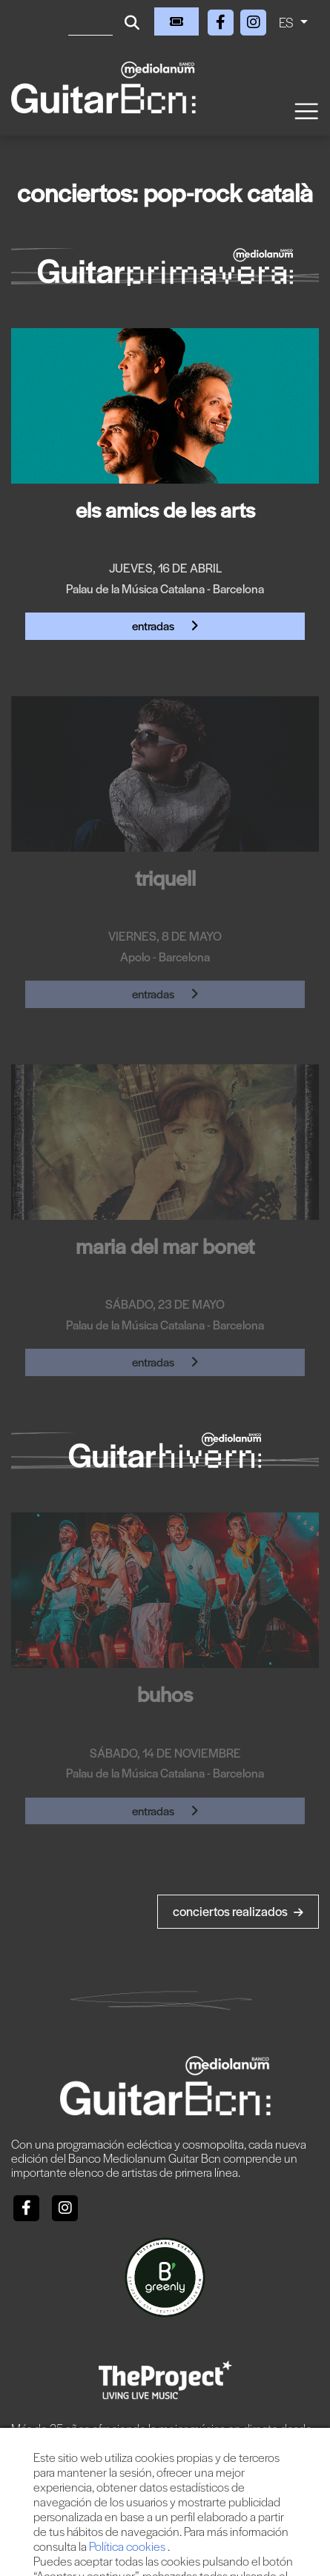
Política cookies (128, 2546)
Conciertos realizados (238, 1911)
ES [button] (288, 21)
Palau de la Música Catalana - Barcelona (165, 588)
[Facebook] (222, 19)
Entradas (165, 625)
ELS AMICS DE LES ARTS (165, 509)
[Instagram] (253, 19)
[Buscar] (90, 21)
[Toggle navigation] (305, 110)
